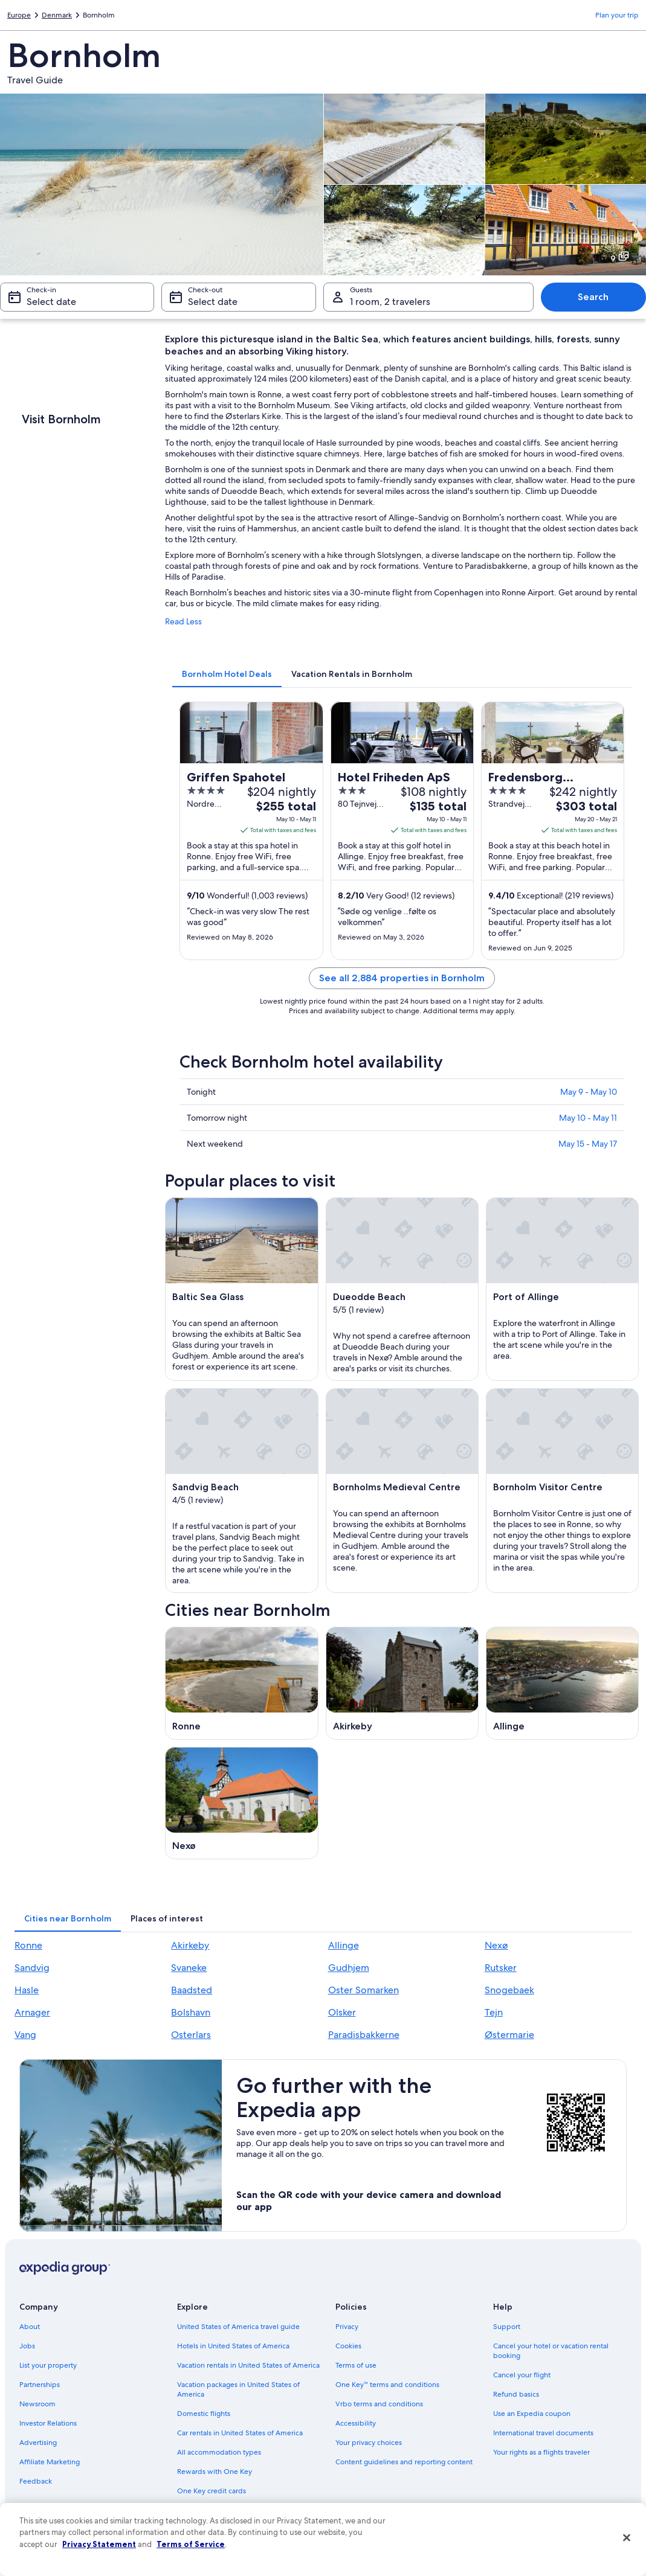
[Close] (626, 2538)
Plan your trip (617, 15)
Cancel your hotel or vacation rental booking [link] (551, 2350)
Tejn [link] (494, 2012)
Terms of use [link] (355, 2365)
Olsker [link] (342, 2012)
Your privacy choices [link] (368, 2442)
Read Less (183, 621)
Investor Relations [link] (48, 2423)
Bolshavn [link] (190, 2012)
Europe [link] (19, 15)
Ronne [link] (28, 1945)
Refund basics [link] (516, 2394)
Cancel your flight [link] (522, 2375)
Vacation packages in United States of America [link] (238, 2389)
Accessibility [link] (355, 2423)
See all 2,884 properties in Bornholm (402, 978)
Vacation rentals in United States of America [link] (248, 2365)
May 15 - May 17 (587, 1143)
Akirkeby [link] (190, 1945)
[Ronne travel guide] (241, 1683)
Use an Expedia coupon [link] (531, 2413)
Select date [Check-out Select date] (212, 301)
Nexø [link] (496, 1945)
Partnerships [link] (39, 2384)
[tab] (227, 674)
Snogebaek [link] (509, 1990)
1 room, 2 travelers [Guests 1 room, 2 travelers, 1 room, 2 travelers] (390, 301)
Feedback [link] (35, 2481)
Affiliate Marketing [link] (49, 2462)
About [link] (29, 2326)
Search (593, 297)
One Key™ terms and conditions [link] (387, 2384)
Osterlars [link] (191, 2034)
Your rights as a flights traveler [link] (541, 2452)
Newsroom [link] (37, 2404)
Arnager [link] (32, 2012)
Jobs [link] (27, 2346)
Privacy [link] (346, 2326)
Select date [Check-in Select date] (51, 301)
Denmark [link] (57, 15)
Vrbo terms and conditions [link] (379, 2404)
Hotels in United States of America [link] (233, 2346)
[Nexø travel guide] (241, 1803)
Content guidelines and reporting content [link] (404, 2462)
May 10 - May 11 (588, 1117)
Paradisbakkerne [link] (363, 2034)
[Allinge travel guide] (562, 1683)
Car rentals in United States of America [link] (240, 2433)
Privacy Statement (99, 2544)
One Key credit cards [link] (211, 2491)
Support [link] (506, 2326)
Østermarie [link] (509, 2034)
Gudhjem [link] (348, 1967)
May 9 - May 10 (588, 1091)
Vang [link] (25, 2034)
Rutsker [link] (501, 1967)
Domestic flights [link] (203, 2413)
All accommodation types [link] (219, 2452)
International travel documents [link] (543, 2433)
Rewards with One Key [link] (214, 2471)
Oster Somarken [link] (363, 1990)
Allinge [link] (343, 1945)
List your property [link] (48, 2365)
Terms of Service (191, 2544)
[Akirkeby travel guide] (402, 1683)
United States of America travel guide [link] (238, 2326)
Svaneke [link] (189, 1967)
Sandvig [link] (32, 1967)
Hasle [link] (27, 1990)
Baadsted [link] (191, 1990)
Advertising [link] (38, 2442)
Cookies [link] (348, 2346)
